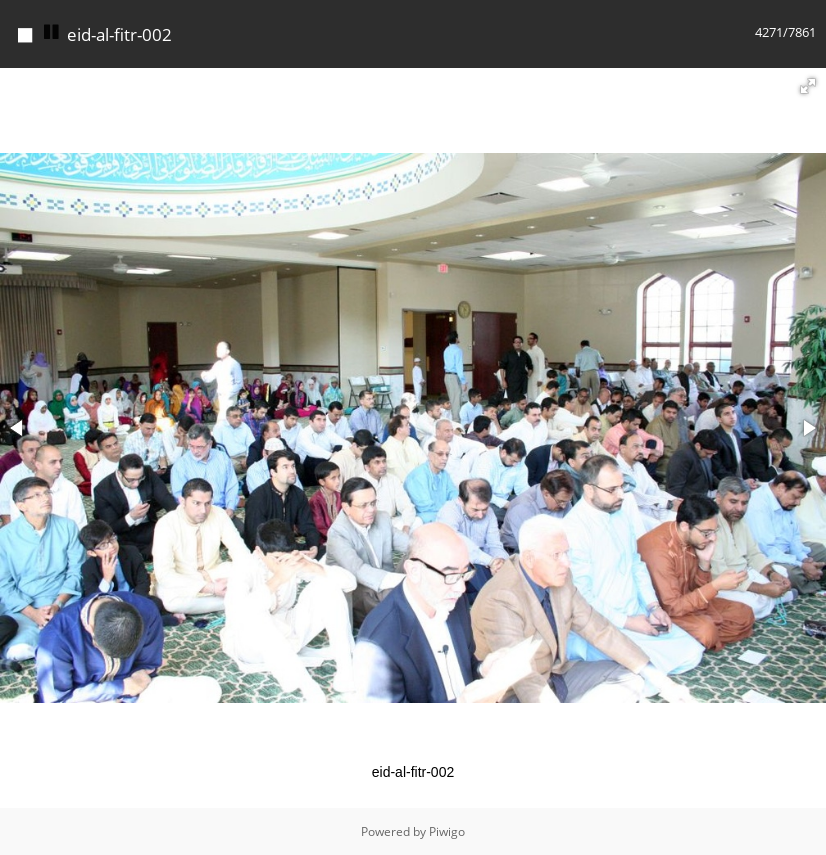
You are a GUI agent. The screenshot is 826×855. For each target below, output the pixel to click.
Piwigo (447, 831)
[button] (808, 86)
